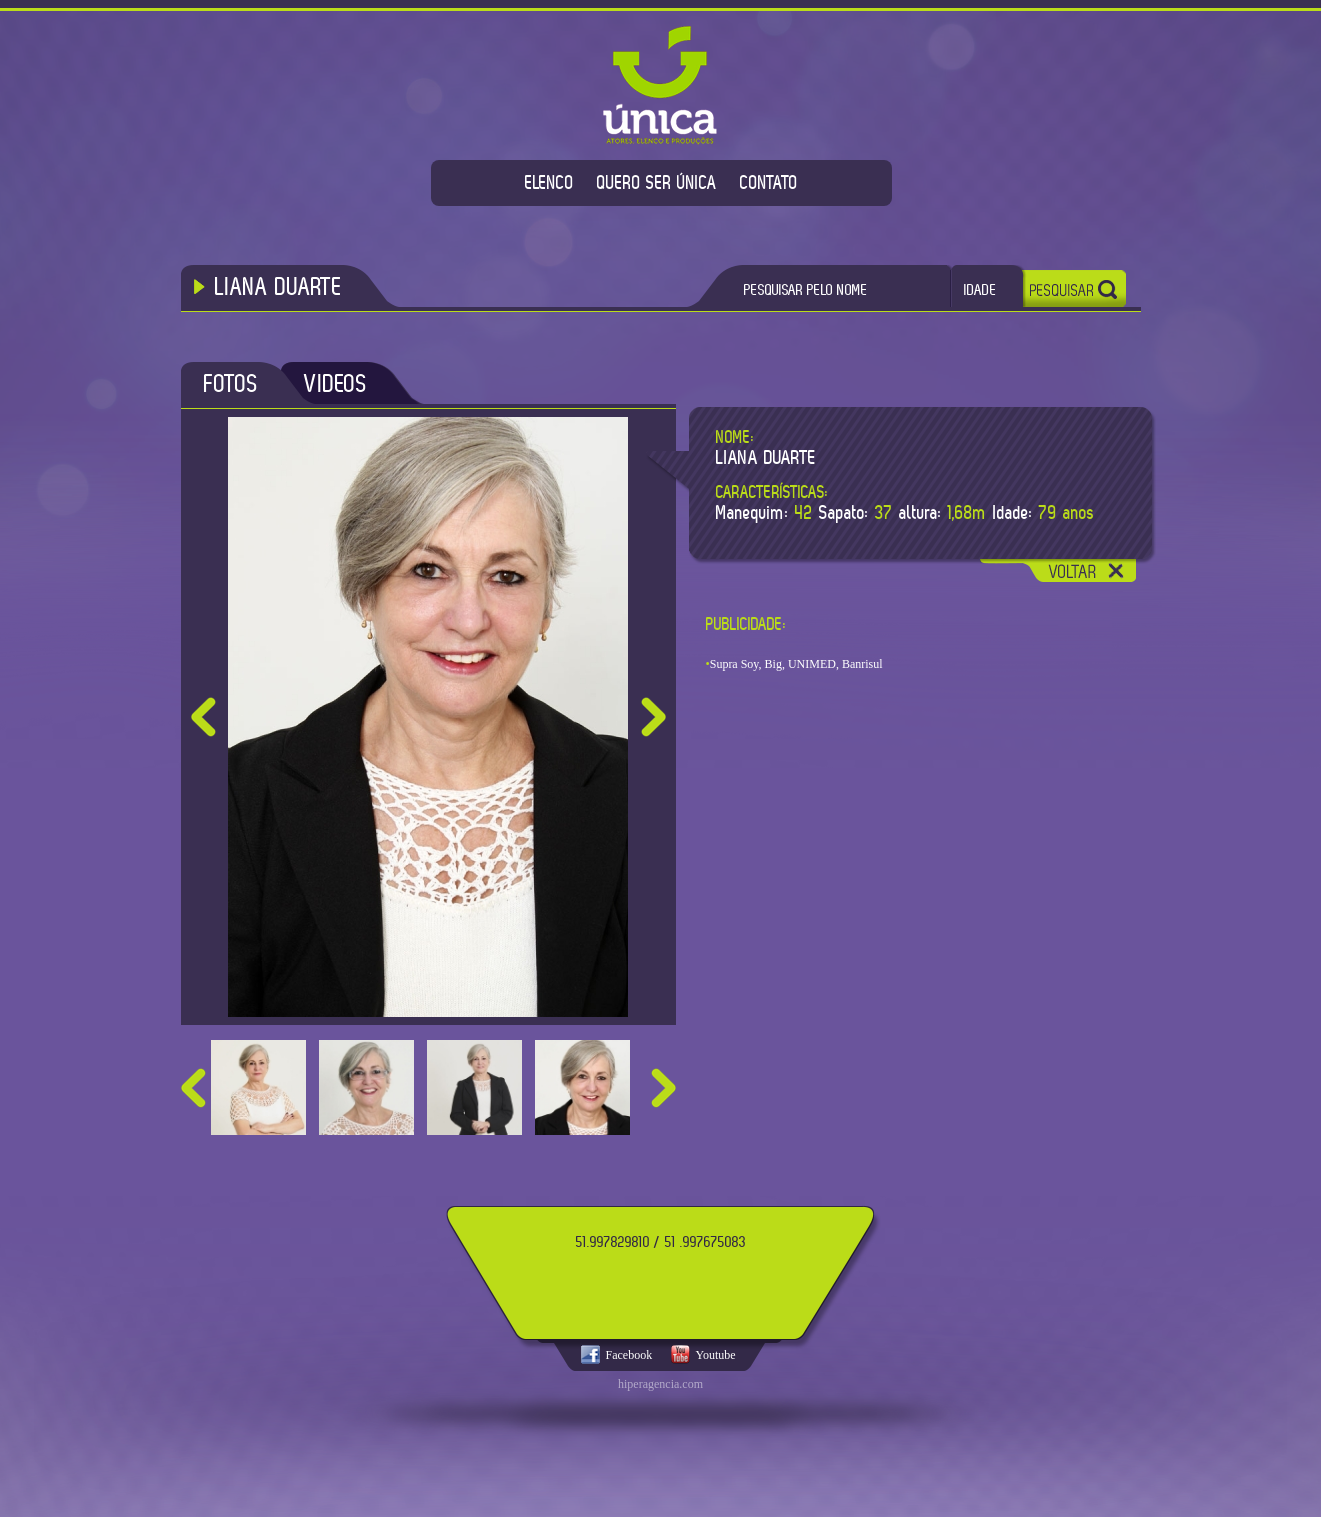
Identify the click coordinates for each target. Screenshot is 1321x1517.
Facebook (629, 1355)
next (663, 1088)
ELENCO (549, 182)
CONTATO (769, 182)
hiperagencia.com (660, 1384)
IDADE (980, 289)
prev (193, 1088)
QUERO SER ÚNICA (657, 182)
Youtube (716, 1355)
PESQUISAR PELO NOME (806, 289)
